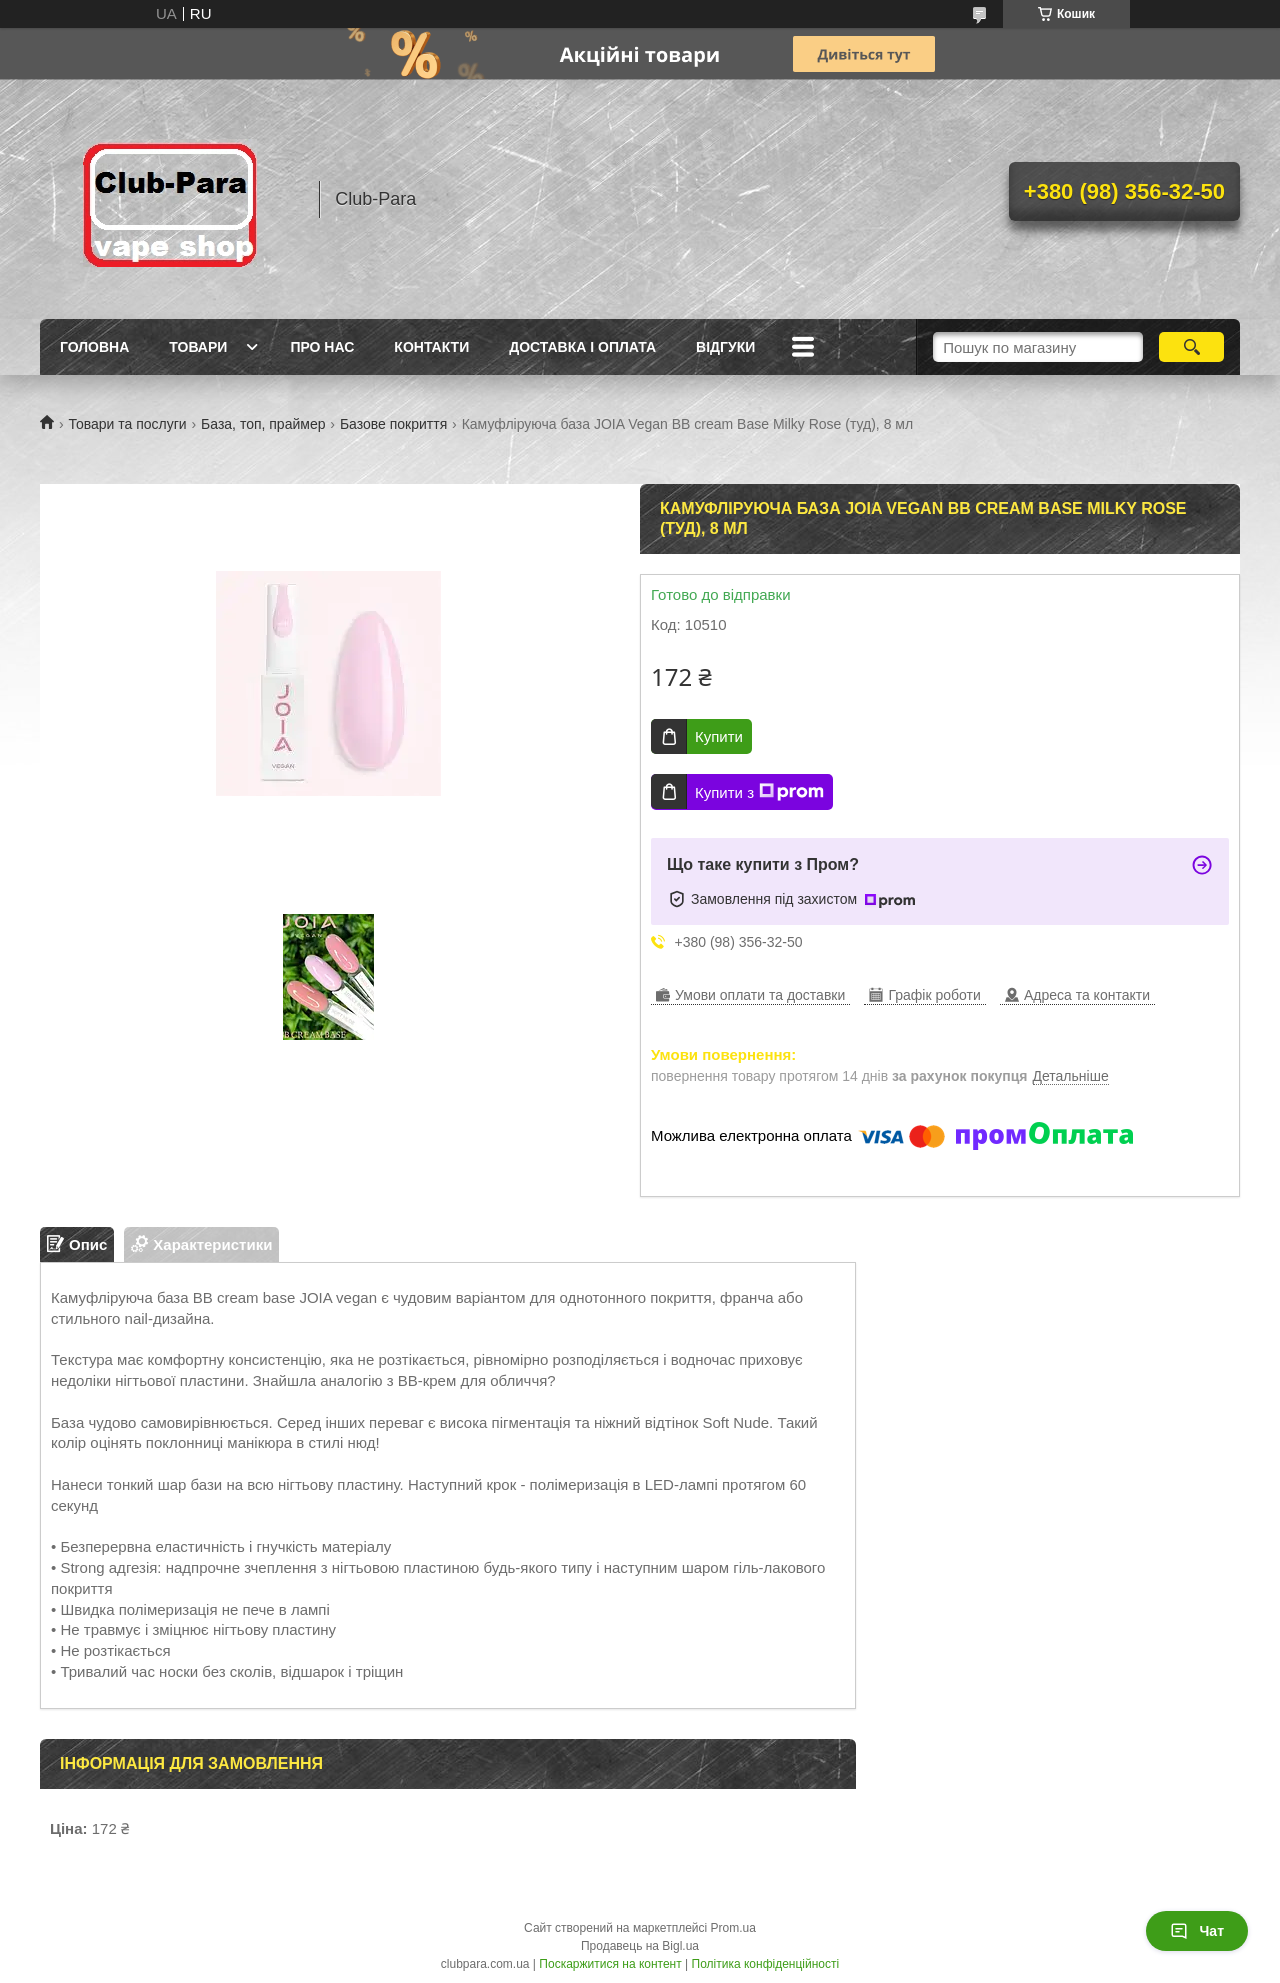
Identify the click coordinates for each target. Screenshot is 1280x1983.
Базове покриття (393, 424)
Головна (94, 347)
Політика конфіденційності (766, 1964)
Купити (719, 736)
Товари (198, 347)
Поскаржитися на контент (610, 1964)
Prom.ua (733, 1928)
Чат (1197, 1931)
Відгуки (725, 347)
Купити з (759, 792)
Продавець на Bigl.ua (640, 1946)
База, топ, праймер (263, 424)
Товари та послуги (127, 424)
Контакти (431, 347)
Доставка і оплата (582, 347)
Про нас (322, 347)
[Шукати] (1191, 347)
